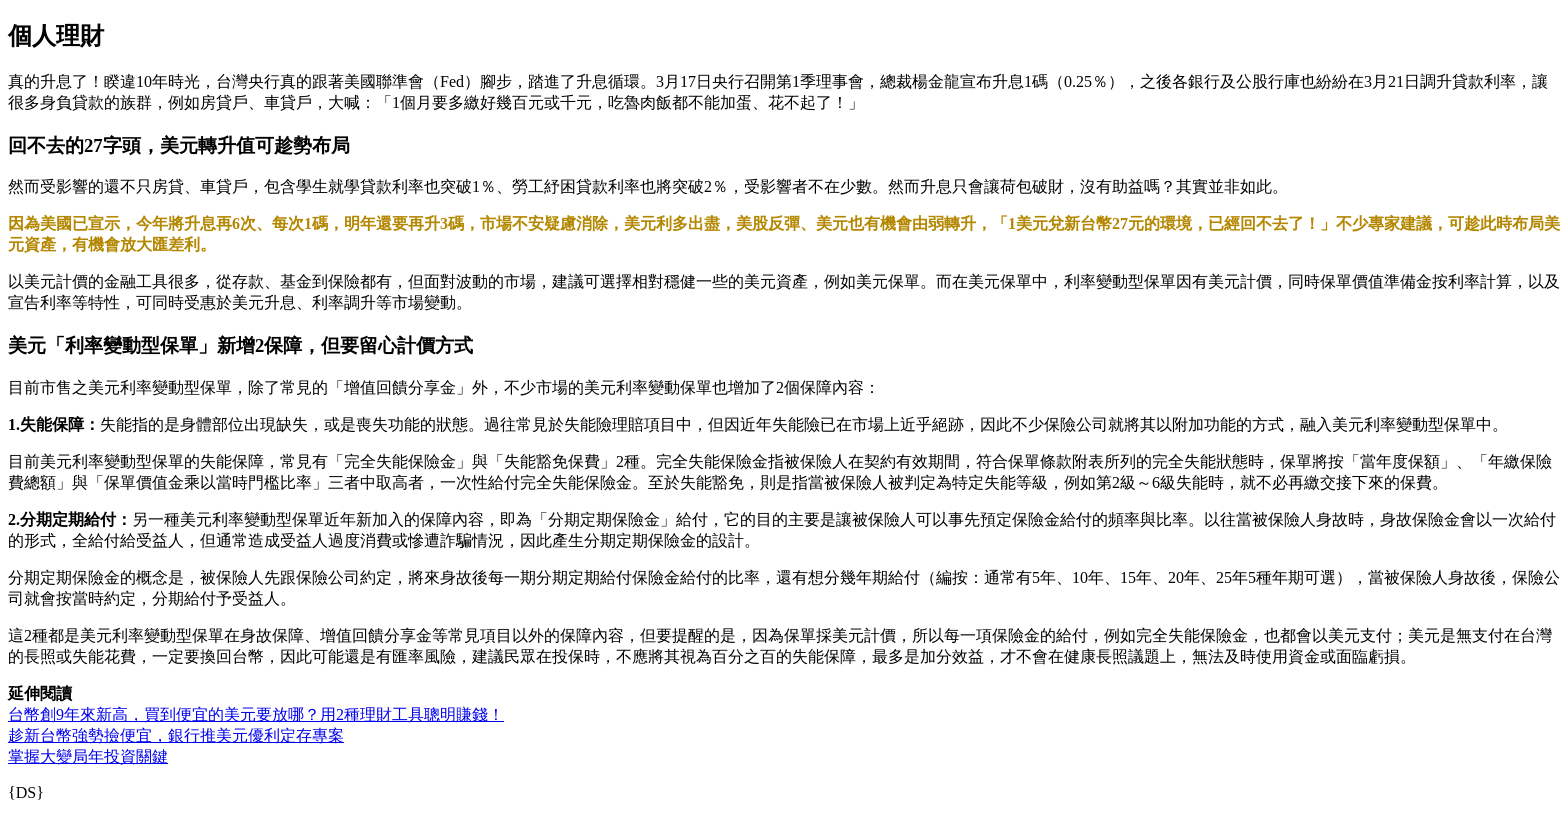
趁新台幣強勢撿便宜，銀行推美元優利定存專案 (176, 735)
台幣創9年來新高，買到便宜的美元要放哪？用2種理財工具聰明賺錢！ (256, 714)
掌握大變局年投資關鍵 (88, 756)
